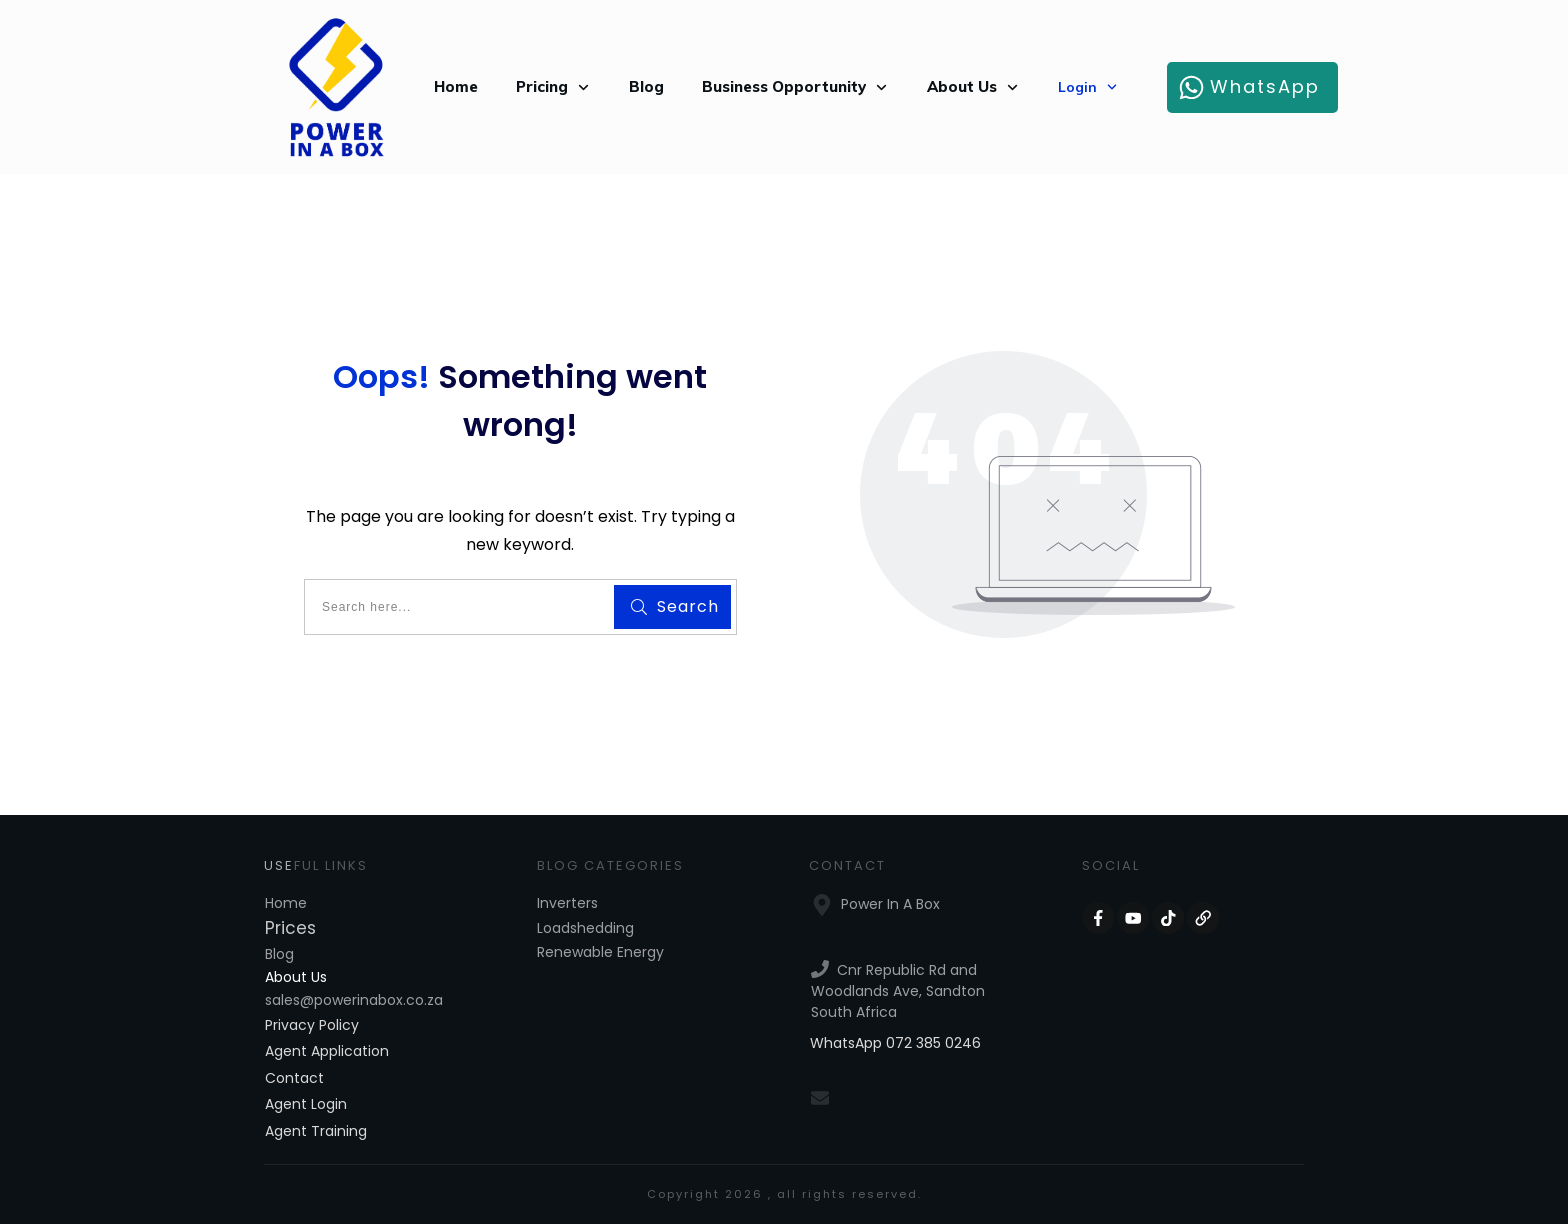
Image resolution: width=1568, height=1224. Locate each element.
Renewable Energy (600, 952)
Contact (294, 1078)
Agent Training (316, 1131)
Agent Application (327, 1051)
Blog (279, 954)
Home (286, 903)
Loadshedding (585, 928)
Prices (290, 928)
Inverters (567, 903)
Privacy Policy (312, 1025)
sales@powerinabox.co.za (354, 1000)
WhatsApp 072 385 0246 (895, 1043)
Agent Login (306, 1104)
